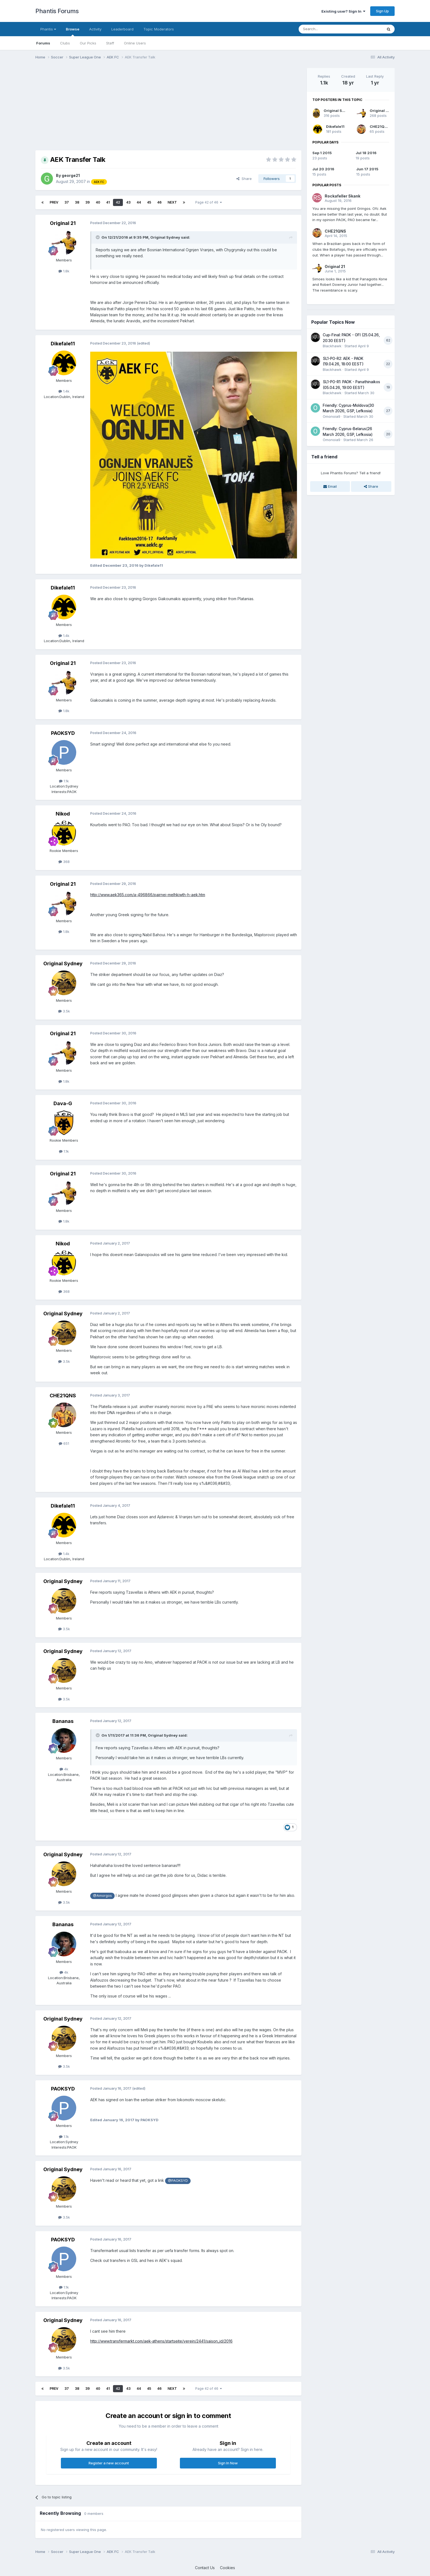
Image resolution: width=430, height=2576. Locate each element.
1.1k (64, 781)
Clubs (65, 43)
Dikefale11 (63, 343)
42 (118, 202)
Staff (110, 43)
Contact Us (205, 2567)
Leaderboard (122, 29)
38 (77, 202)
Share (244, 178)
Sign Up (382, 11)
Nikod (63, 814)
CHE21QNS (63, 1395)
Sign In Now (228, 2463)
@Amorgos (102, 1896)
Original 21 (63, 223)
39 (87, 202)
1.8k (63, 271)
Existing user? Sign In (343, 11)
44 (139, 202)
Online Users (135, 43)
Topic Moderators (158, 29)
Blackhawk (332, 346)
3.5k (64, 1011)
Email (330, 486)
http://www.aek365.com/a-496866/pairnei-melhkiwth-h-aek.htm (147, 894)
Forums (43, 43)
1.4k (63, 391)
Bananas (62, 1721)
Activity (95, 29)
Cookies (227, 2567)
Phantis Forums (56, 11)
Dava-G (62, 1103)
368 (64, 861)
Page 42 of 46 (208, 202)
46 (159, 202)
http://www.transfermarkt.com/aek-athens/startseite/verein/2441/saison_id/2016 (161, 2341)
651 (64, 1443)
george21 (71, 175)
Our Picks (88, 43)
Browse (72, 31)
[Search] (327, 29)
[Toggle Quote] (98, 237)
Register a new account (109, 2463)
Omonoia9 (331, 416)
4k (64, 1769)
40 (98, 202)
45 (149, 202)
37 (66, 202)
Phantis (48, 29)
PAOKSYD (63, 733)
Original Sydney (165, 237)
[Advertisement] (135, 106)
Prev (54, 202)
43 (128, 202)
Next (172, 202)
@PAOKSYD (178, 2181)
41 (108, 202)
